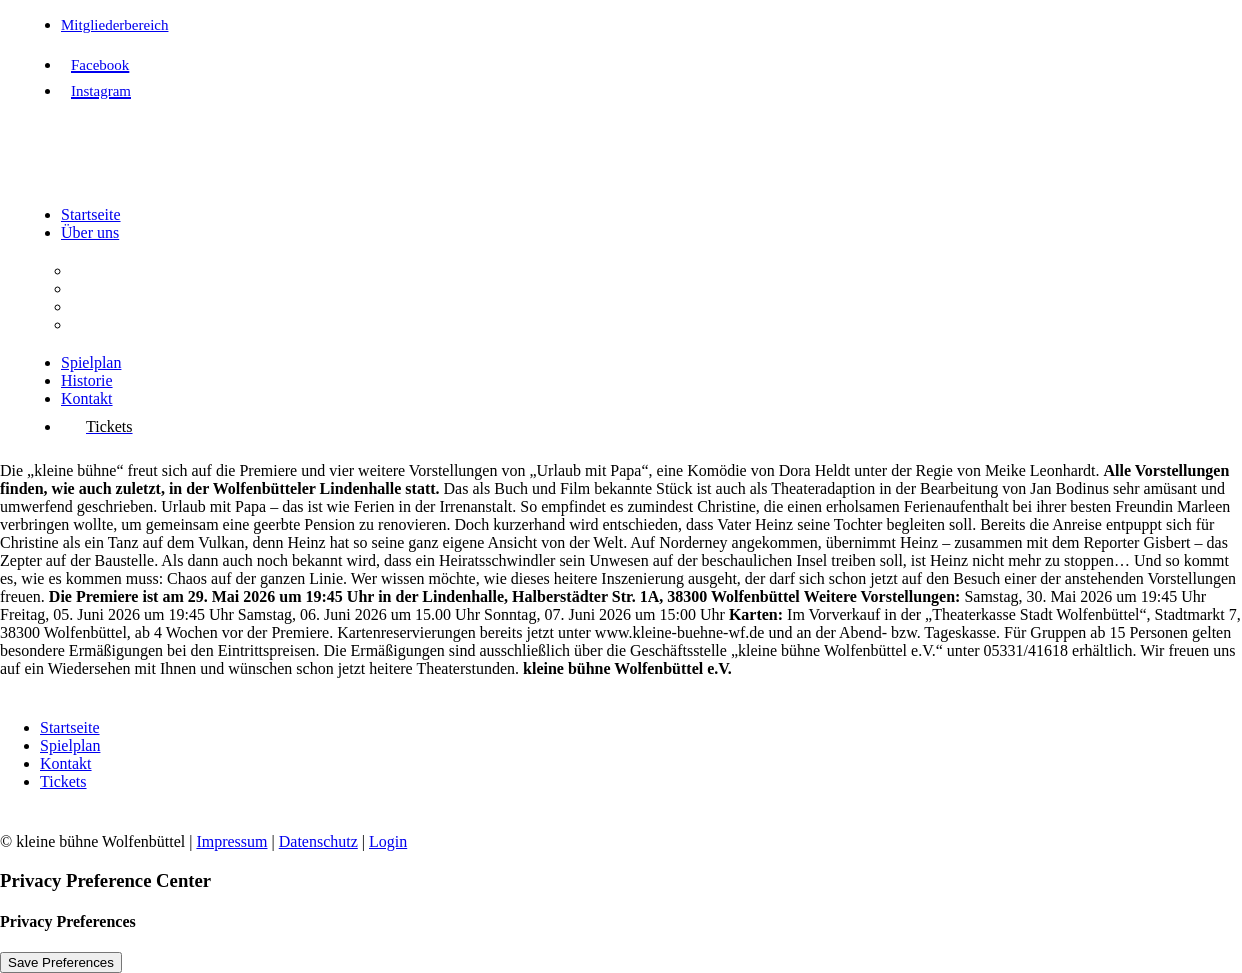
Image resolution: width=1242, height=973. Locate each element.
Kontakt (87, 398)
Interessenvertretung (136, 324)
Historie (87, 380)
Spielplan (91, 362)
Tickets (63, 781)
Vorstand (99, 306)
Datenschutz (318, 841)
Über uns (90, 232)
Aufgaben (102, 288)
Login (388, 841)
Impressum (231, 841)
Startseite (91, 214)
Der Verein (105, 270)
